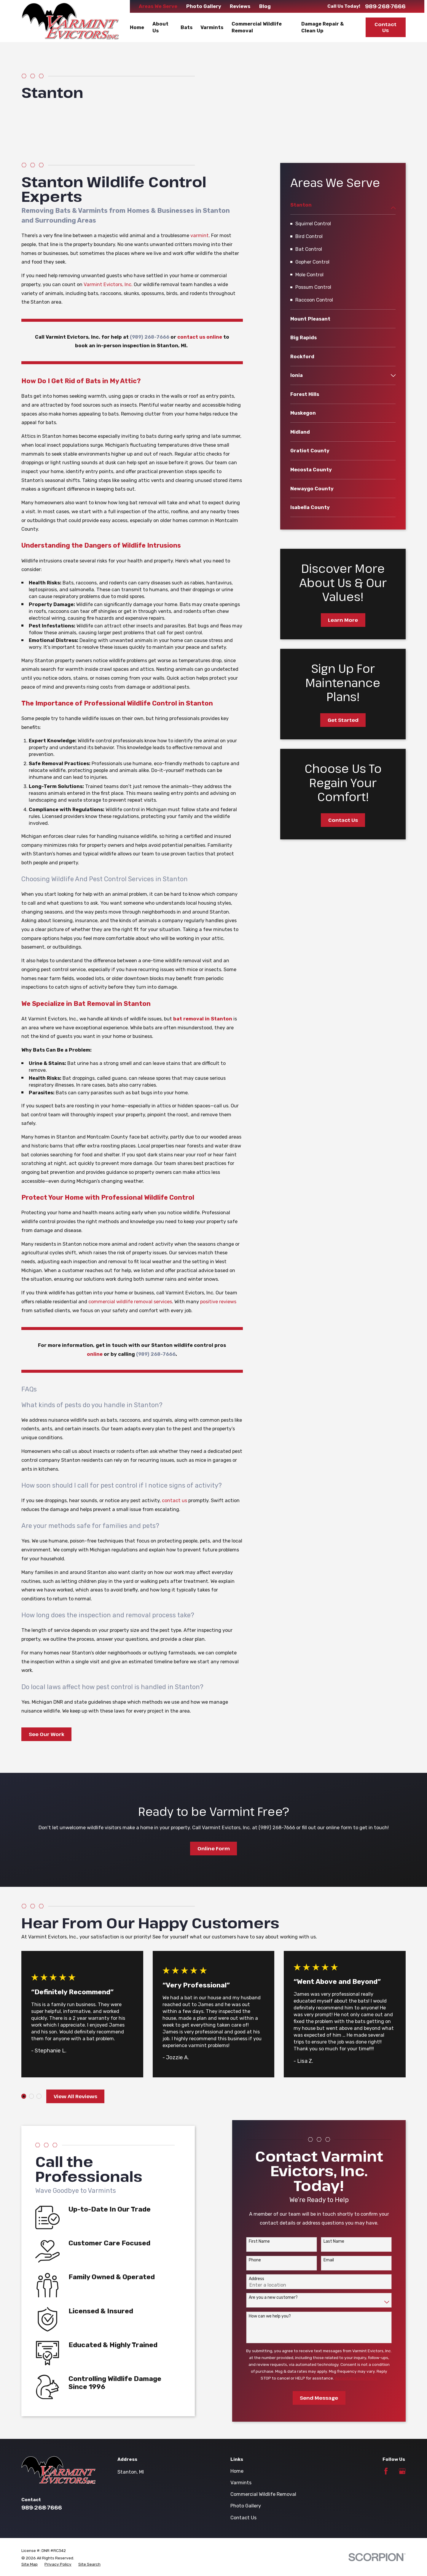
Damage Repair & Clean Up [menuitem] (322, 27)
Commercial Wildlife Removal (263, 2494)
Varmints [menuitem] (211, 27)
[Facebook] (386, 2471)
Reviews (240, 6)
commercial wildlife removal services (130, 1301)
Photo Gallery (203, 6)
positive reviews (218, 1301)
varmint (199, 235)
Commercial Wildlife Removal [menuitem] (257, 27)
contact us (174, 1500)
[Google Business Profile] (402, 2471)
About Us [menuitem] (160, 27)
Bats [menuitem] (186, 27)
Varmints (240, 2482)
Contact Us (385, 27)
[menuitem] (339, 208)
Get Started (343, 719)
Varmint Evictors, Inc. (108, 284)
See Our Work (46, 1734)
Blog (265, 6)
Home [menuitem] (137, 27)
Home (236, 2471)
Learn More (343, 619)
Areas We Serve (158, 6)
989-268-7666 (385, 6)
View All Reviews (75, 2096)
